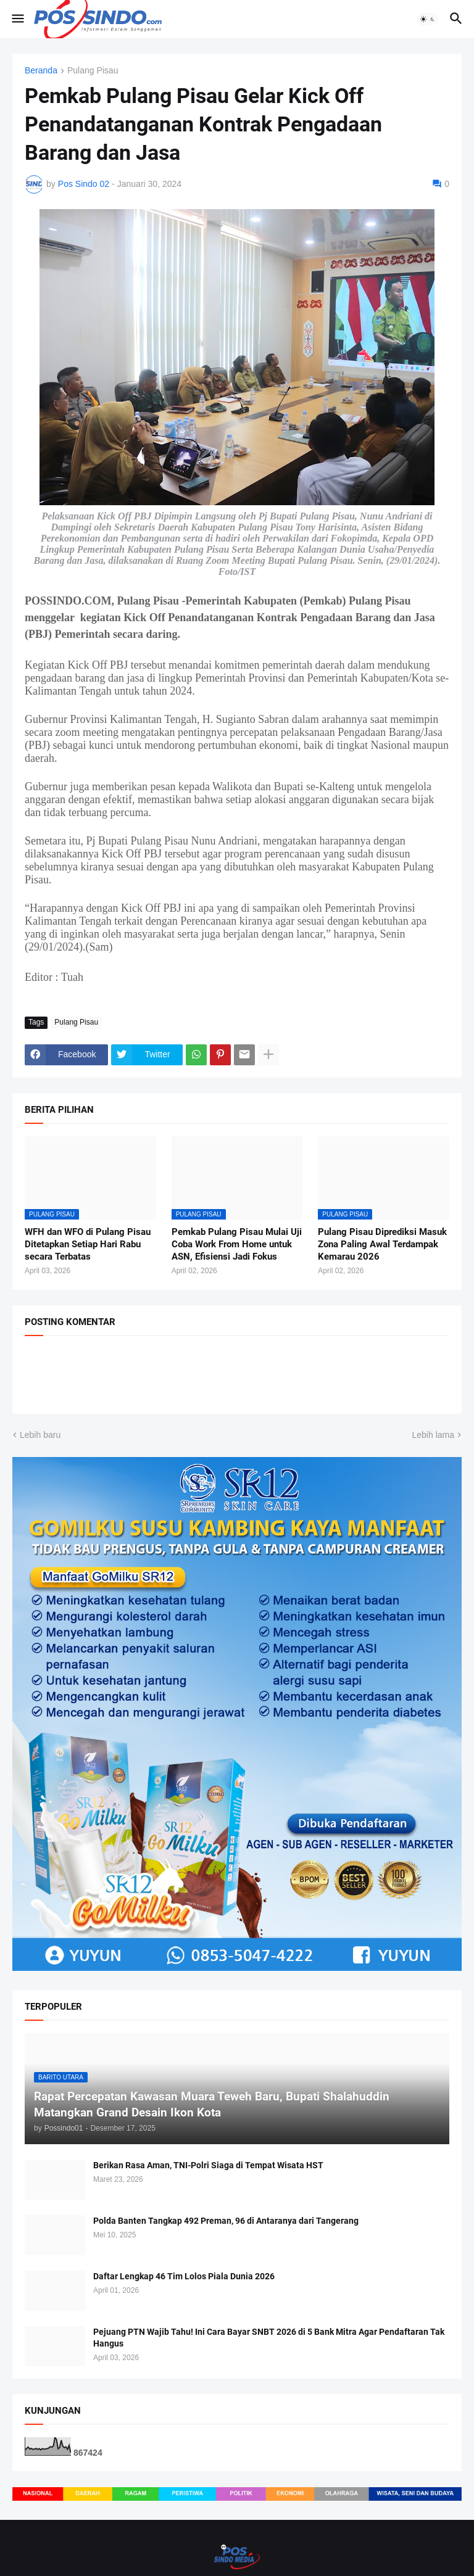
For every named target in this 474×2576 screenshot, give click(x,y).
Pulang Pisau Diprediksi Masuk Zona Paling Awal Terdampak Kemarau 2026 (382, 1244)
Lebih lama (433, 1435)
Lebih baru (40, 1435)
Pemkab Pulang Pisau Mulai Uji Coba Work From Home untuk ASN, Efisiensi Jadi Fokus (237, 1244)
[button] (17, 19)
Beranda (41, 70)
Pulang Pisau (92, 70)
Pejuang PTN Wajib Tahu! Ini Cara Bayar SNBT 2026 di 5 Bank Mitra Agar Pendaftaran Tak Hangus (268, 2337)
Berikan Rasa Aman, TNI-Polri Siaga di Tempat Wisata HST (208, 2165)
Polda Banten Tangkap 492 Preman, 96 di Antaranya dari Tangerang (226, 2221)
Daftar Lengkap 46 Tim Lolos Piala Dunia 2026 (184, 2276)
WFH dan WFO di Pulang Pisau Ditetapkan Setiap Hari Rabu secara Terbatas (88, 1244)
